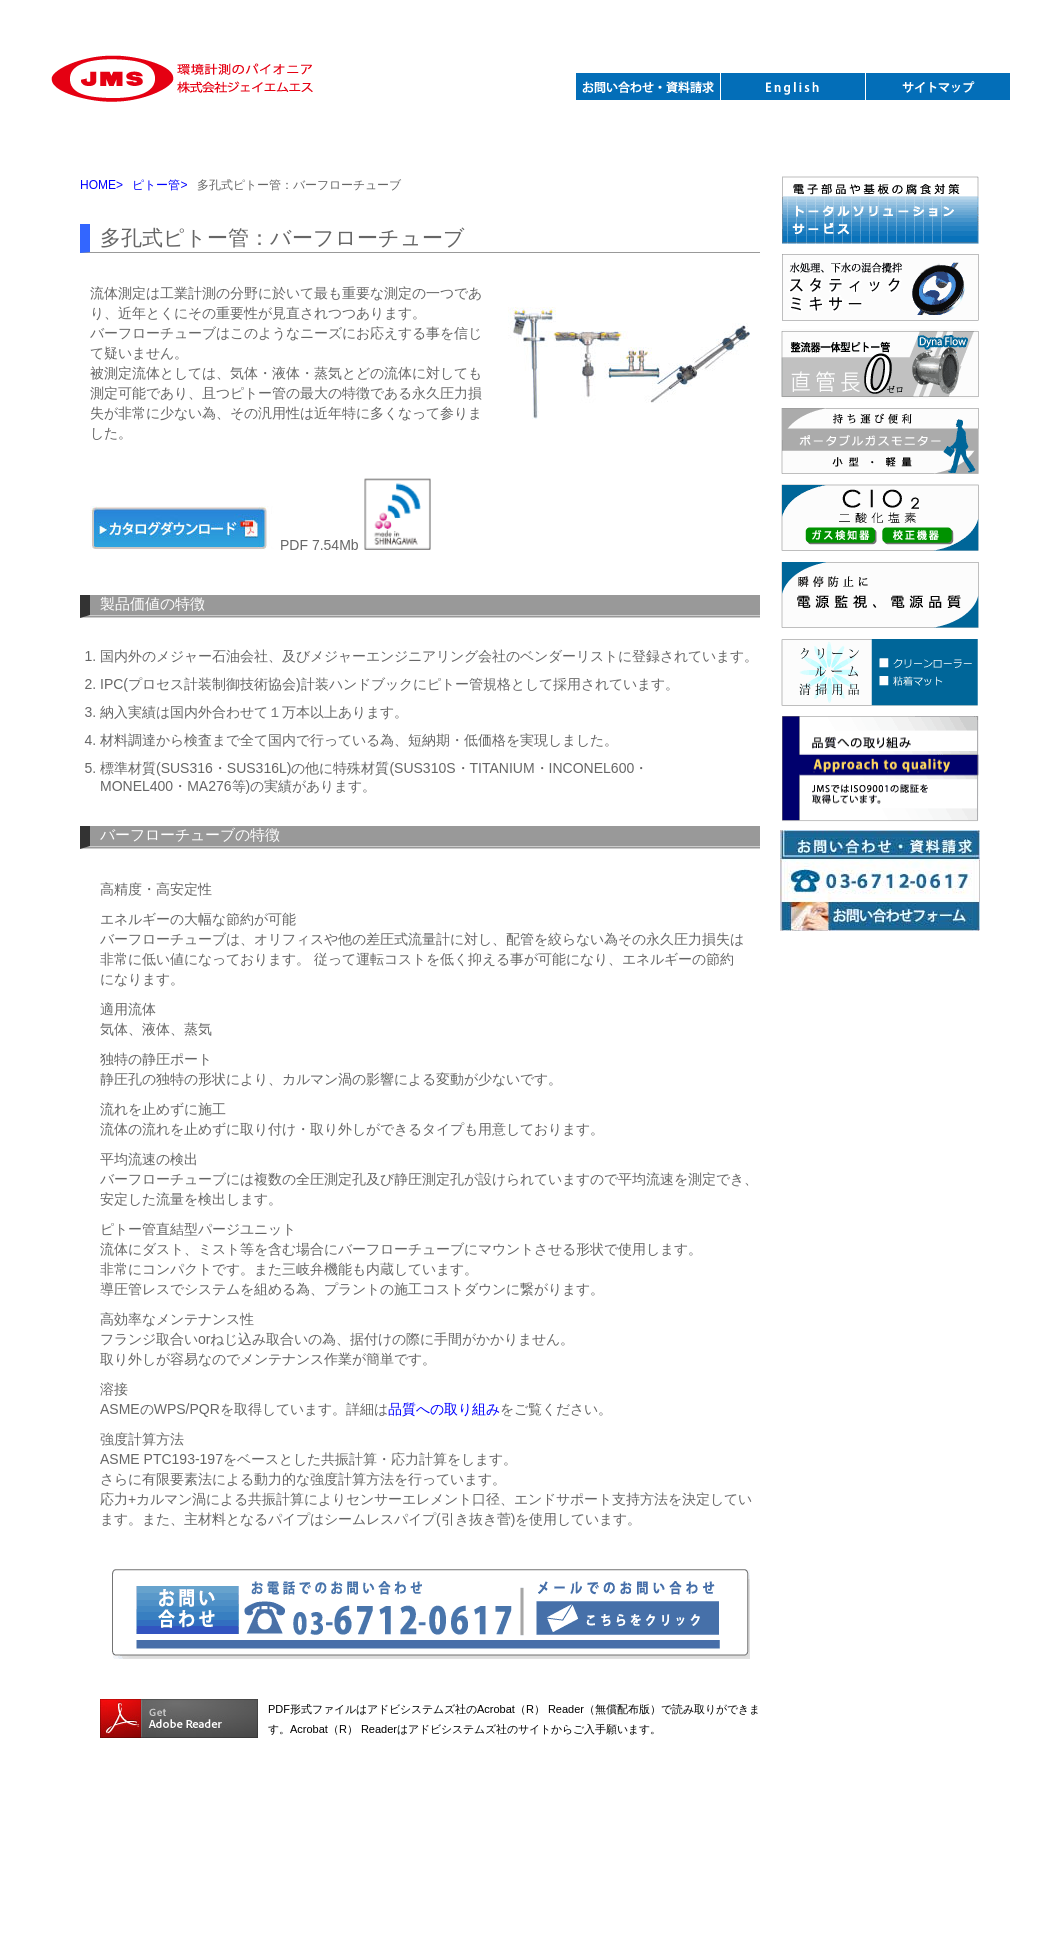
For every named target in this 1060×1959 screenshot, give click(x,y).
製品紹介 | (264, 1822)
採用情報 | (635, 1822)
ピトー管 (122, 142)
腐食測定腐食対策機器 (533, 142)
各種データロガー (670, 142)
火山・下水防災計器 (944, 142)
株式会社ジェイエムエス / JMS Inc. (530, 1846)
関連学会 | (566, 1822)
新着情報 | (333, 1822)
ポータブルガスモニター (396, 142)
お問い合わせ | (484, 1822)
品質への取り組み (444, 1409)
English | (700, 1821)
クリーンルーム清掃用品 (807, 142)
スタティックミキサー (259, 142)
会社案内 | (402, 1822)
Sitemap (759, 1821)
